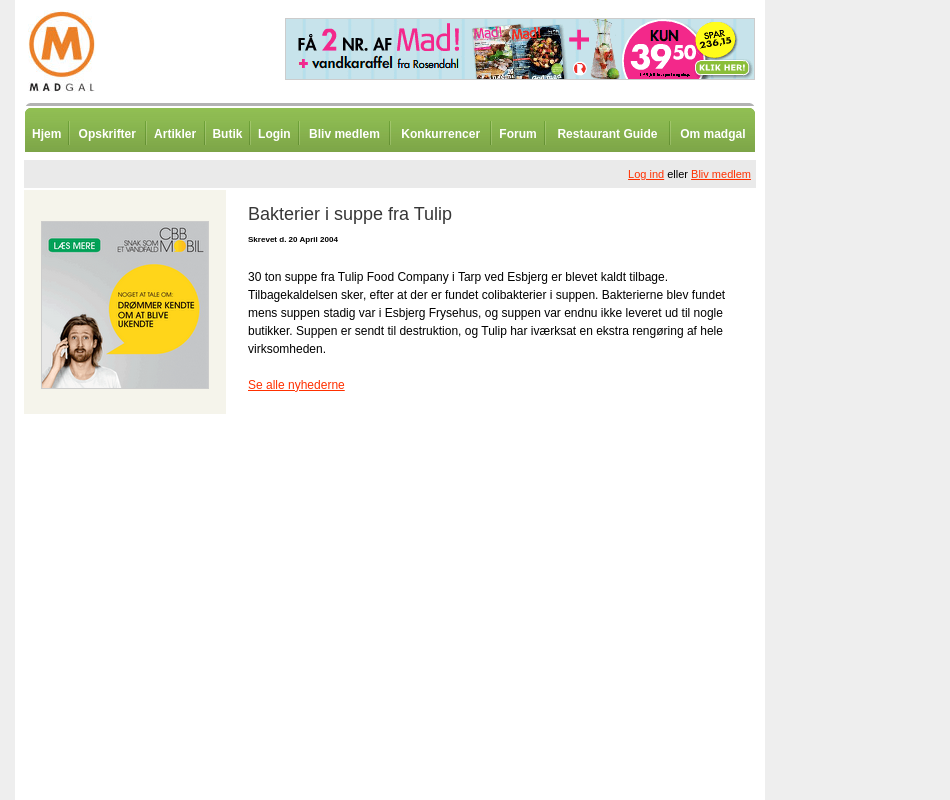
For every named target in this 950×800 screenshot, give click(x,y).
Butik (227, 134)
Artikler (175, 134)
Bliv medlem (344, 134)
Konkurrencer (440, 134)
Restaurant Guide (607, 134)
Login (274, 134)
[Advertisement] (870, 495)
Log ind (646, 174)
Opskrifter (107, 134)
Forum (517, 134)
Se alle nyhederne (296, 385)
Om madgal (712, 134)
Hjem (46, 134)
